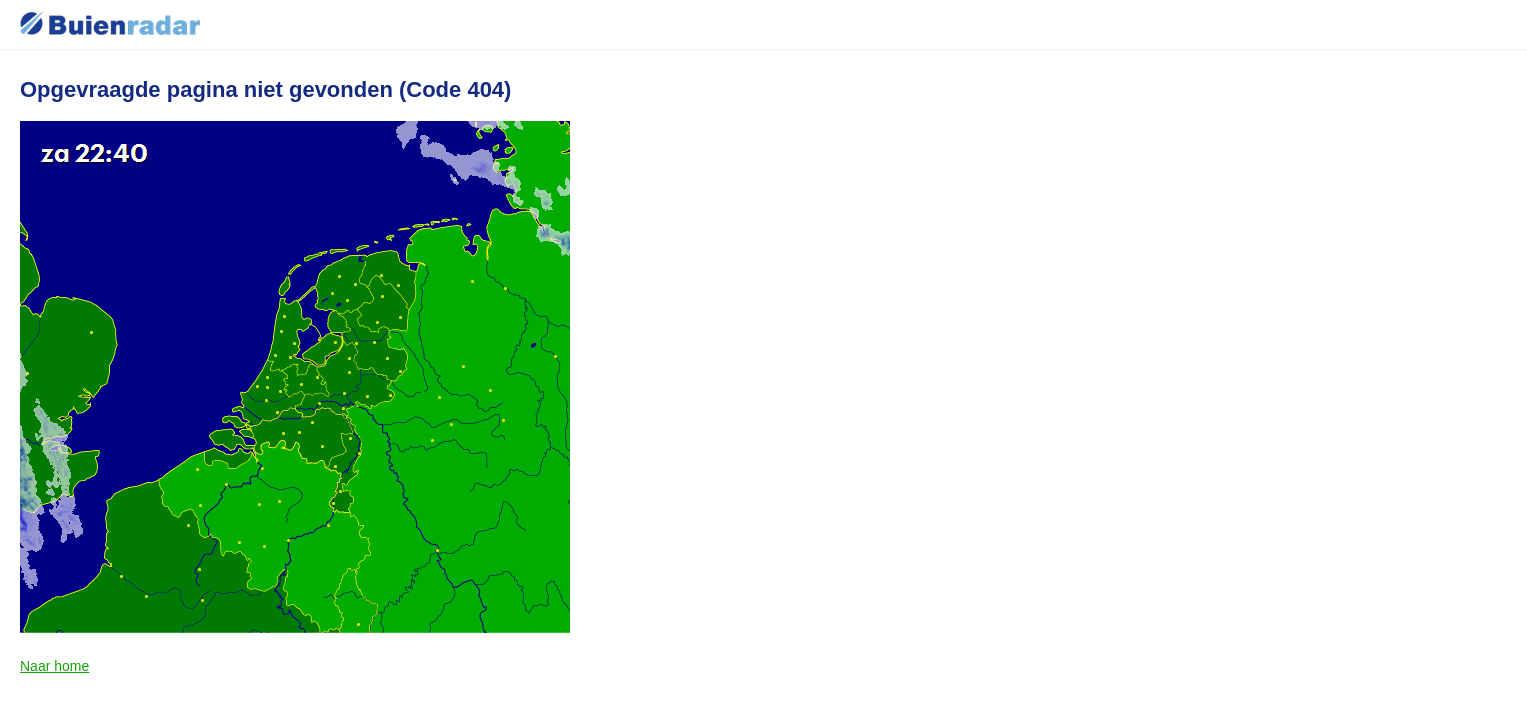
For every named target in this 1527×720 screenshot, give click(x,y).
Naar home (54, 666)
